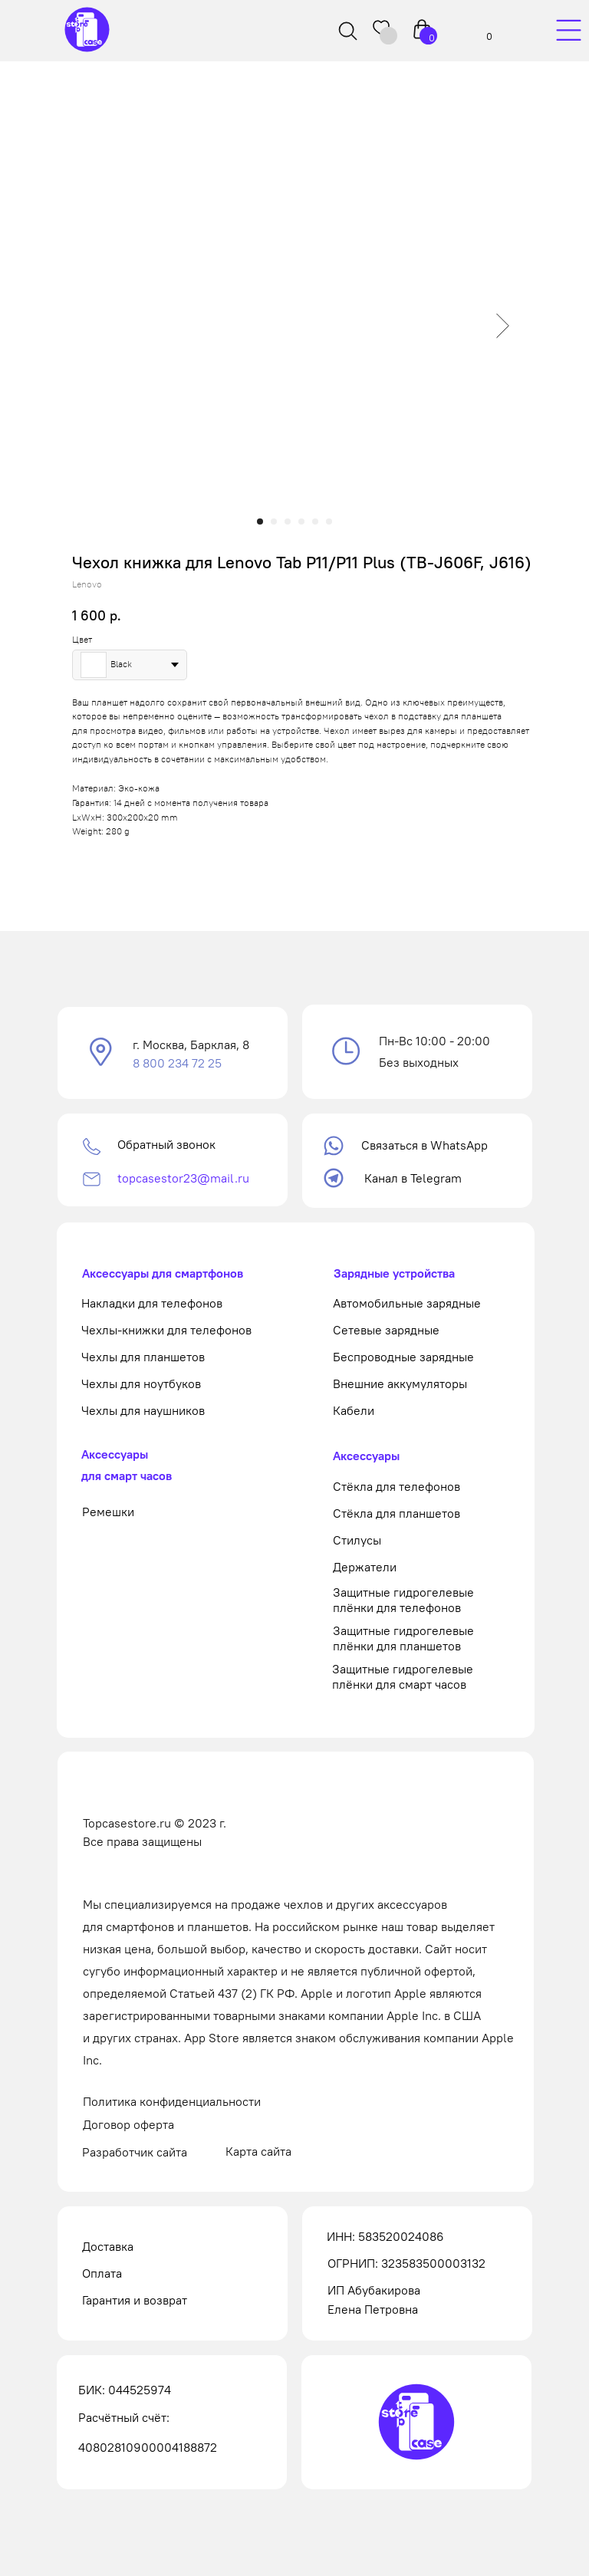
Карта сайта (258, 2151)
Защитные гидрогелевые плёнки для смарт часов (402, 1676)
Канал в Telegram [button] (413, 1178)
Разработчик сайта (134, 2152)
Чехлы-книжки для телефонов (166, 1329)
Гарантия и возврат (134, 2300)
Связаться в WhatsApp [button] (424, 1145)
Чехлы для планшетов (143, 1356)
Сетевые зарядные (386, 1329)
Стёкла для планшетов (396, 1513)
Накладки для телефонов (151, 1303)
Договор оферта (128, 2124)
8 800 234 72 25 (177, 1063)
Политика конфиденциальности (172, 2101)
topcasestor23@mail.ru (183, 1178)
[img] (568, 30)
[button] (101, 1053)
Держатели (365, 1566)
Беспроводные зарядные (403, 1356)
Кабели (353, 1410)
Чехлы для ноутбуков (141, 1383)
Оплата (102, 2273)
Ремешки (108, 1511)
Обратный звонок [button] (166, 1144)
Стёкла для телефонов (396, 1486)
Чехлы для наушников (143, 1410)
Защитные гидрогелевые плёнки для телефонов (403, 1599)
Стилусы (357, 1540)
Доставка (107, 2246)
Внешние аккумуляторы (400, 1383)
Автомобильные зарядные (407, 1303)
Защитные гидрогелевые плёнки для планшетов (403, 1638)
